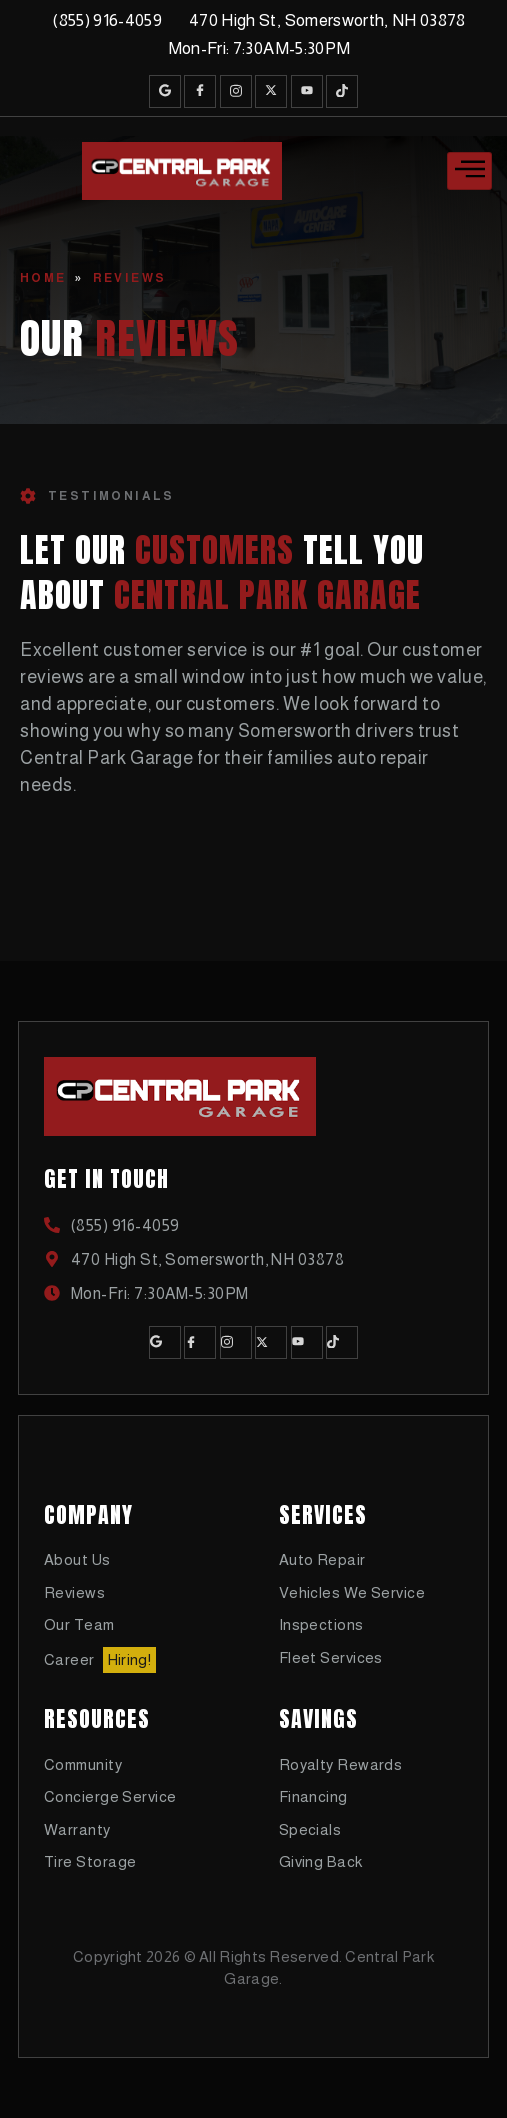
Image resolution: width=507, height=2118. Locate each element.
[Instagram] (236, 91)
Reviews (130, 278)
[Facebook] (200, 91)
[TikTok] (342, 91)
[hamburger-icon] (469, 171)
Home (43, 278)
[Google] (165, 91)
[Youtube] (307, 91)
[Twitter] (271, 91)
